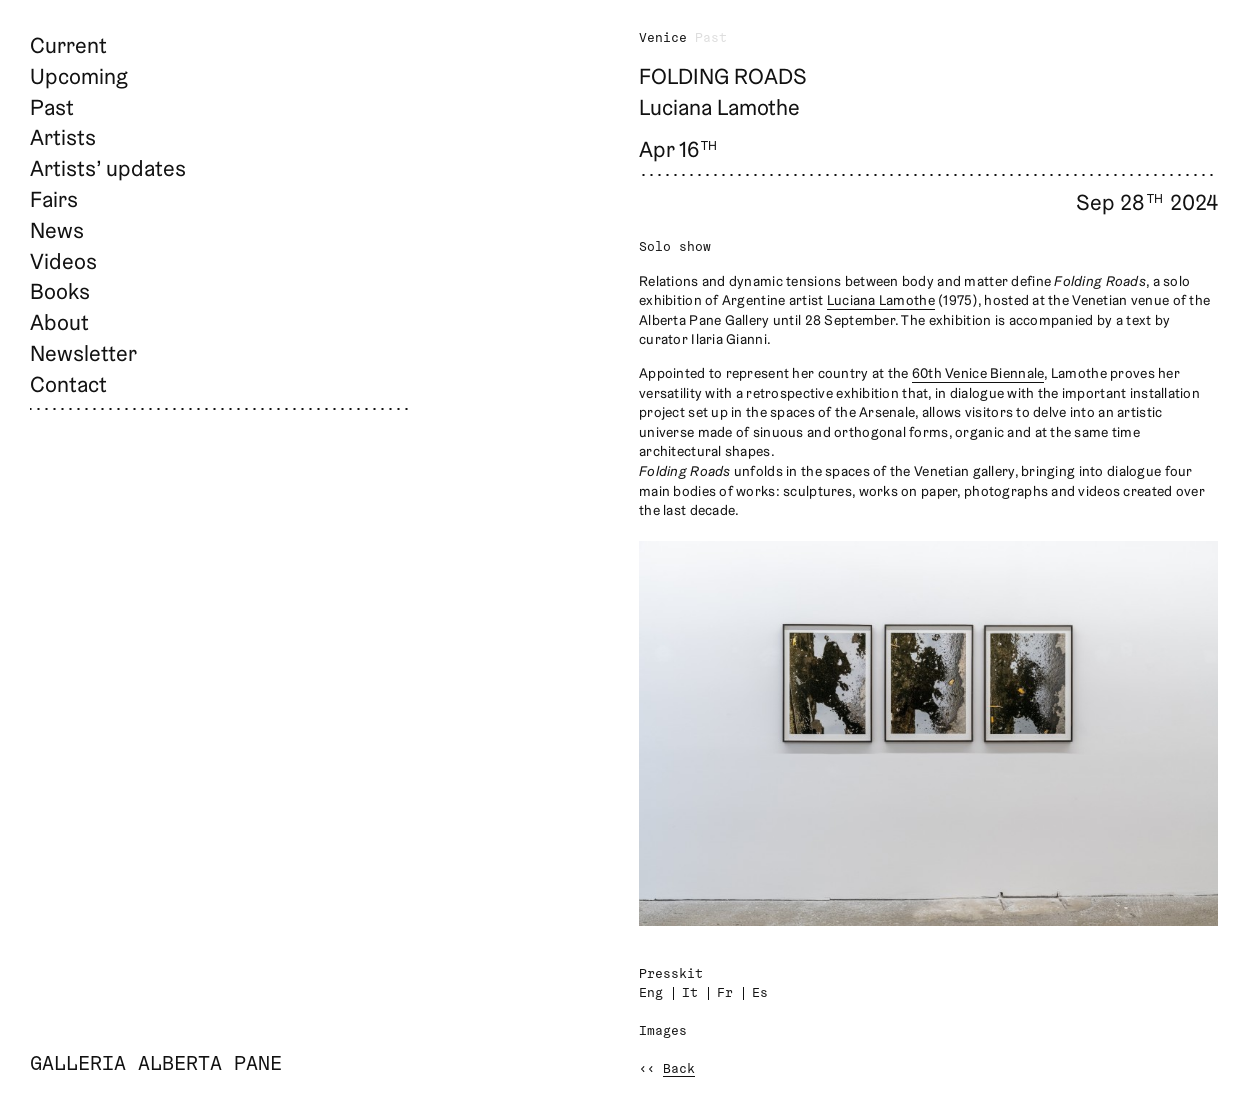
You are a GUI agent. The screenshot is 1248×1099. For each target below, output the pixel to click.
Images (663, 1031)
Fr (725, 993)
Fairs (54, 199)
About (59, 322)
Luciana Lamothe (881, 300)
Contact (68, 384)
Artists (63, 137)
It (690, 993)
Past (52, 107)
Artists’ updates (108, 168)
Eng (651, 993)
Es (760, 993)
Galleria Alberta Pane (156, 1065)
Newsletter (83, 353)
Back (679, 1069)
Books (60, 291)
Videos (63, 261)
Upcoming (79, 76)
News (57, 230)
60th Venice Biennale (978, 373)
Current (68, 45)
